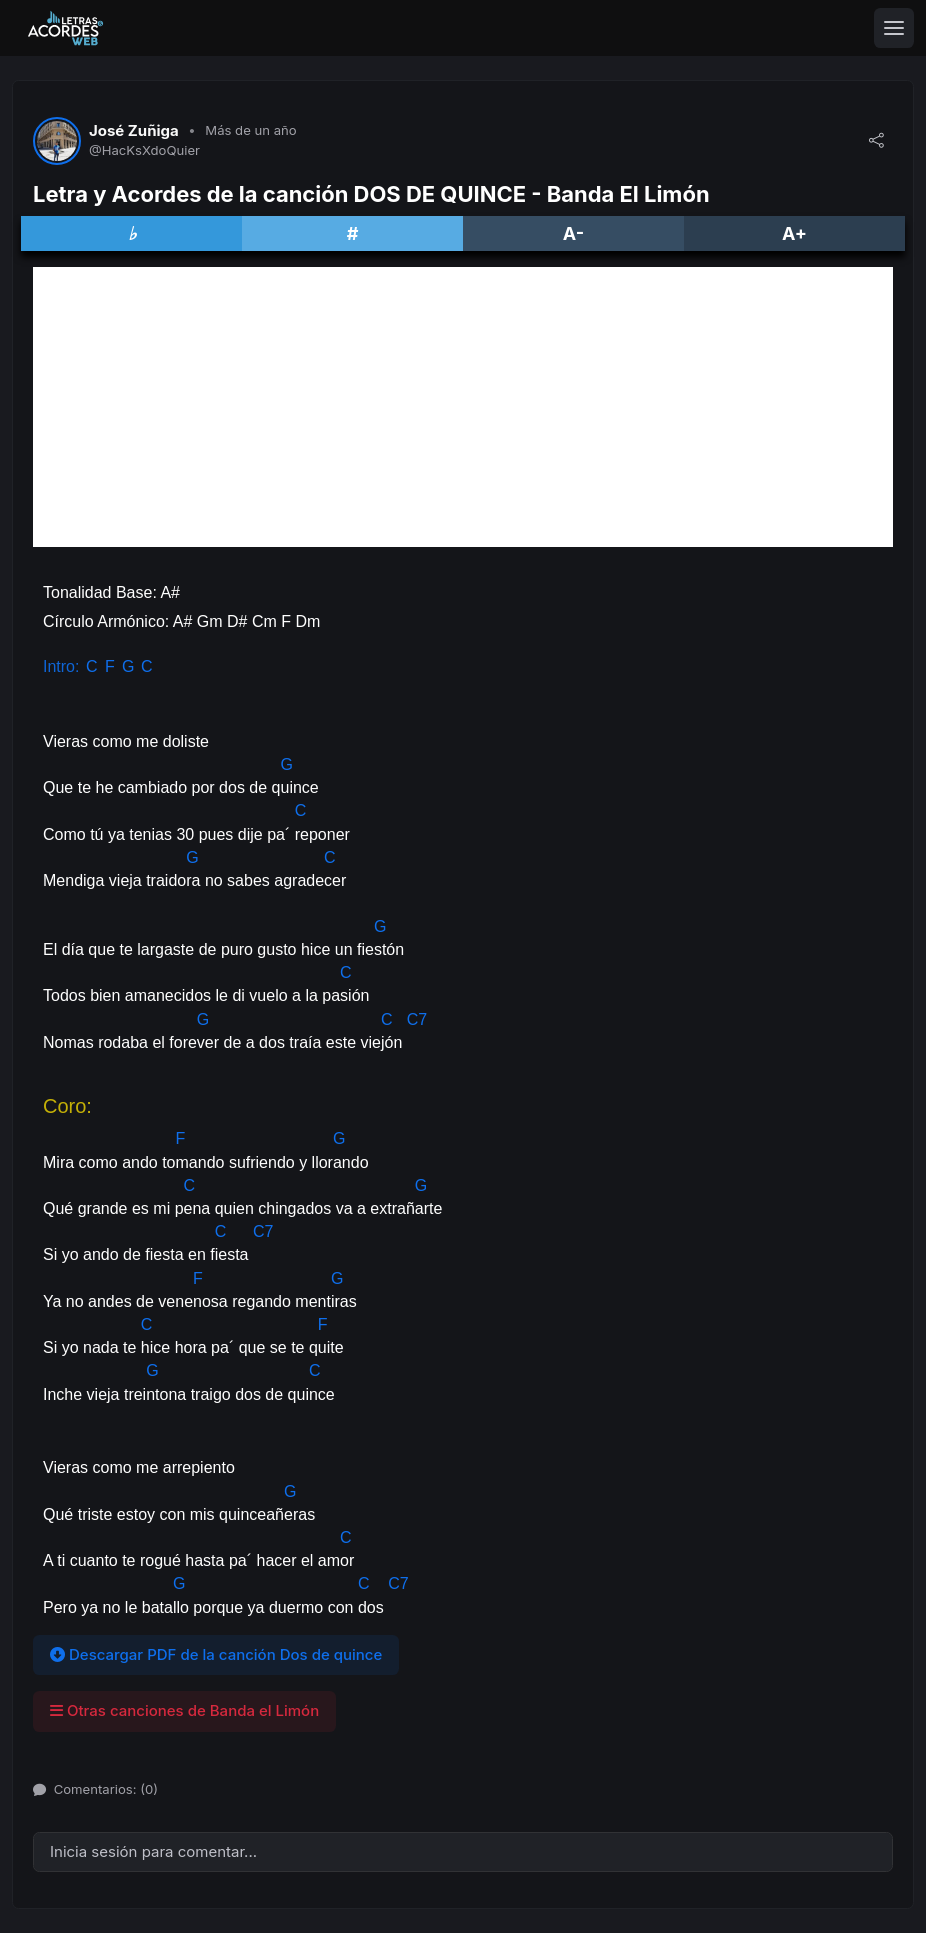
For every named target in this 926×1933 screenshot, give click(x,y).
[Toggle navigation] (894, 28)
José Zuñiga (134, 131)
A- (573, 233)
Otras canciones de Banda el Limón (184, 1710)
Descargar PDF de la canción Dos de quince (216, 1654)
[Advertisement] (463, 407)
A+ (794, 233)
